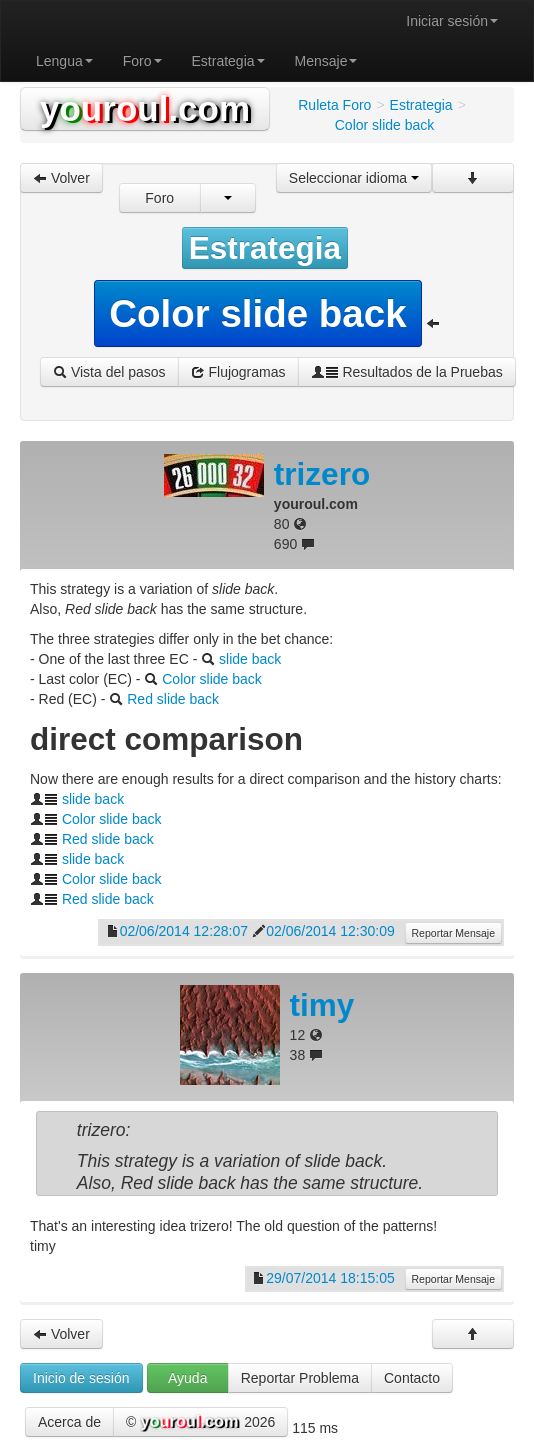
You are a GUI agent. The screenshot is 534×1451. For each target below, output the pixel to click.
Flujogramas (238, 372)
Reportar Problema (300, 1378)
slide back (250, 659)
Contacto (412, 1378)
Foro (142, 61)
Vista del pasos (109, 372)
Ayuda (187, 1378)
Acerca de (69, 1422)
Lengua (64, 61)
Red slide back (173, 699)
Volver (61, 178)
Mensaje (326, 61)
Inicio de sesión (81, 1378)
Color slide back (212, 679)
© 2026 (200, 1423)
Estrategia (228, 61)
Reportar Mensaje (453, 933)
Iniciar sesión (452, 21)
